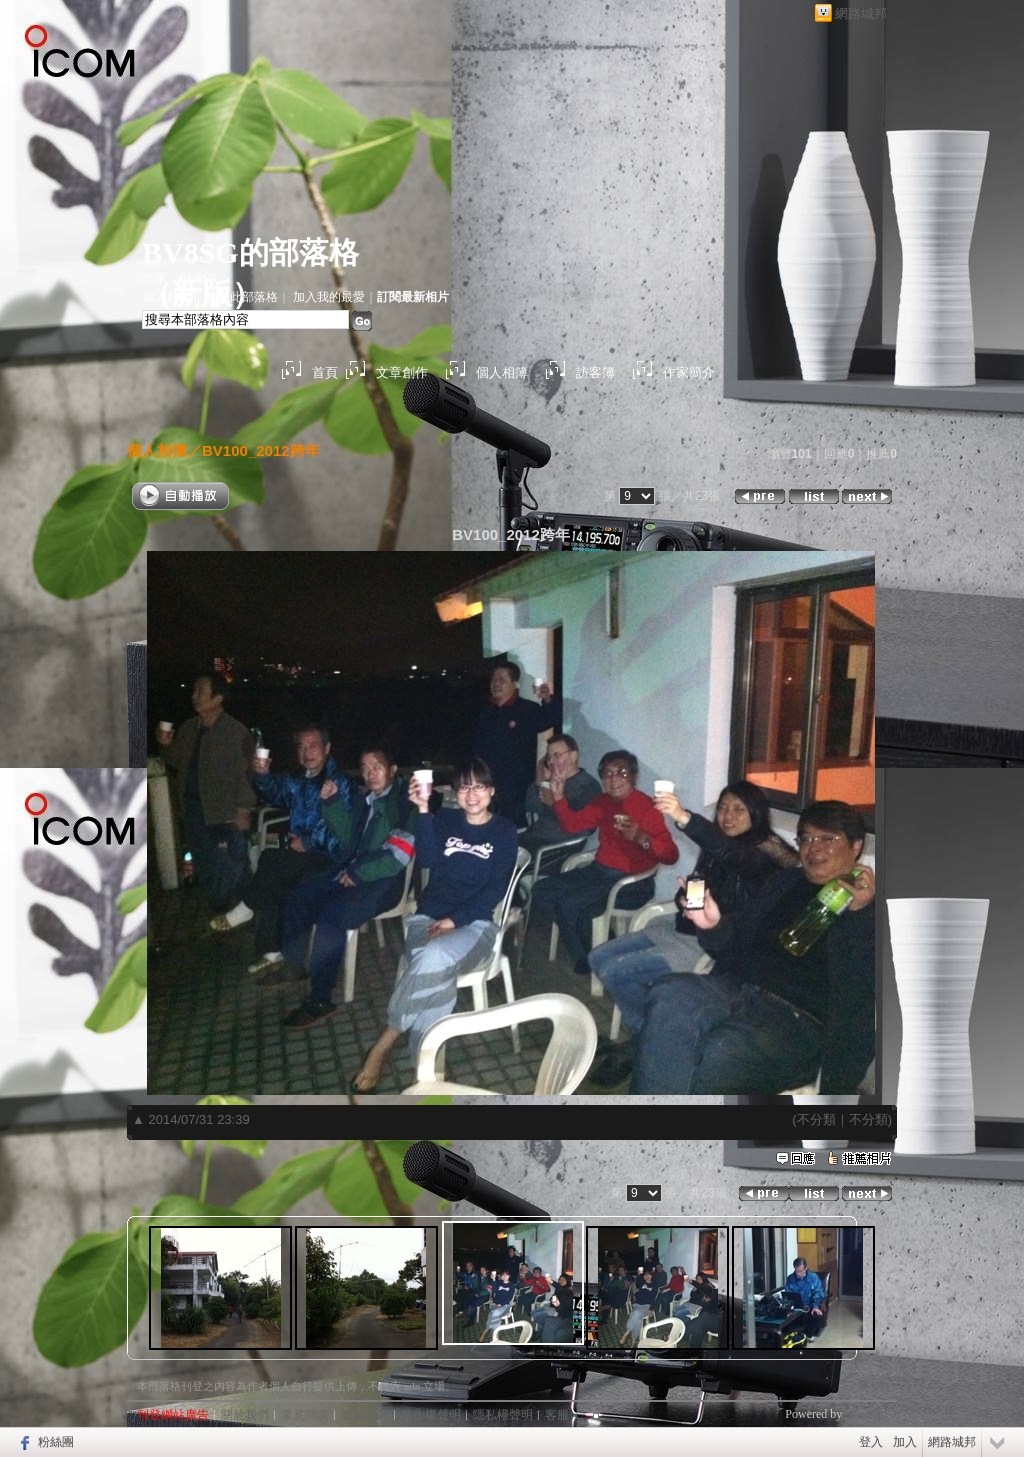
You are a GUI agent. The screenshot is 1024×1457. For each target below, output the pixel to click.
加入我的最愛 (329, 297)
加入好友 (167, 297)
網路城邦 (861, 13)
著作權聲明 (431, 1415)
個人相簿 (502, 372)
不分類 (816, 1119)
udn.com (866, 1414)
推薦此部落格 (242, 297)
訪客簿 (595, 372)
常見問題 (305, 1415)
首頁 (325, 372)
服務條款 (365, 1415)
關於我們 (245, 1415)
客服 (557, 1415)
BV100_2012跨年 (261, 450)
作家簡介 (689, 372)
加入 (905, 1442)
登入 (871, 1442)
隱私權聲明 (503, 1415)
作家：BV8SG (180, 278)
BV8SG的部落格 (250, 252)
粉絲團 (56, 1442)
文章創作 (402, 372)
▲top (873, 1384)
